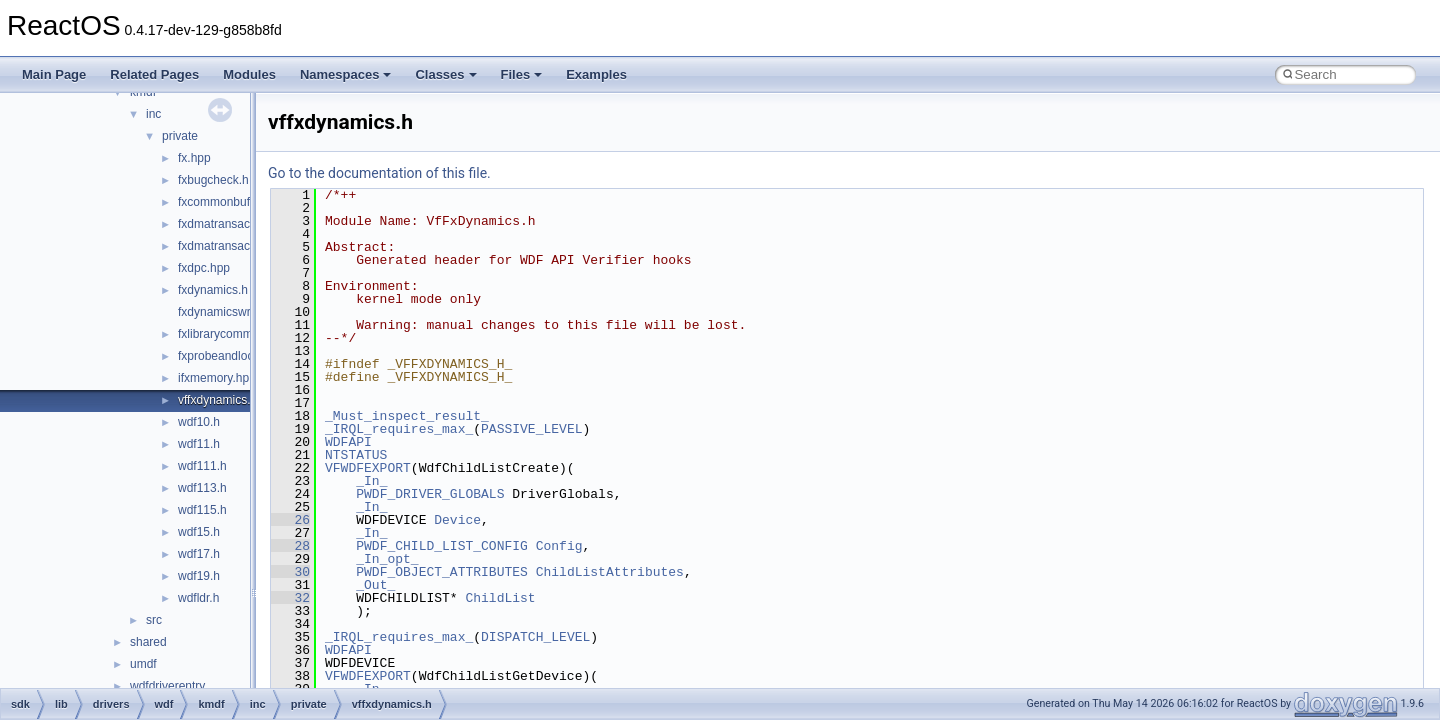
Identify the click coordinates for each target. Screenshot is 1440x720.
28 (290, 546)
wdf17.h (199, 554)
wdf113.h (202, 488)
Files (522, 74)
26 (290, 520)
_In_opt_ (387, 559)
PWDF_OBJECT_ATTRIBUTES (442, 572)
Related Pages (154, 74)
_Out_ (375, 585)
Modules (249, 74)
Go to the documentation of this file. (379, 173)
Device (457, 520)
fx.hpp (194, 158)
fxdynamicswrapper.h (234, 312)
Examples (596, 74)
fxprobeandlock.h (223, 356)
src (154, 620)
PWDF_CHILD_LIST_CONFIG (442, 546)
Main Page (54, 74)
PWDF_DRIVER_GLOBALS (430, 494)
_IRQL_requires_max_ (399, 429)
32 (290, 598)
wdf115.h (202, 510)
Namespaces (346, 74)
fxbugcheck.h (213, 180)
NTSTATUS (356, 455)
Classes (445, 74)
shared (148, 642)
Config (559, 546)
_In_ (371, 481)
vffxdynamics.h (217, 400)
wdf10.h (199, 422)
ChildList (500, 598)
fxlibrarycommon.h (227, 334)
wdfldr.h (198, 598)
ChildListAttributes (610, 572)
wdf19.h (199, 576)
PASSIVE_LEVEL (531, 429)
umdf (143, 664)
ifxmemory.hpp (217, 378)
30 (290, 572)
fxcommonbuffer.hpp (232, 202)
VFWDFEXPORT (368, 468)
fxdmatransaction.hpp (235, 224)
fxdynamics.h (213, 290)
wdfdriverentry (167, 686)
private (180, 136)
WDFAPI (348, 442)
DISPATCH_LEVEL (535, 637)
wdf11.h (199, 444)
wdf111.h (202, 466)
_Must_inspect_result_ (407, 416)
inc (153, 114)
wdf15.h (199, 532)
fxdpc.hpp (204, 268)
